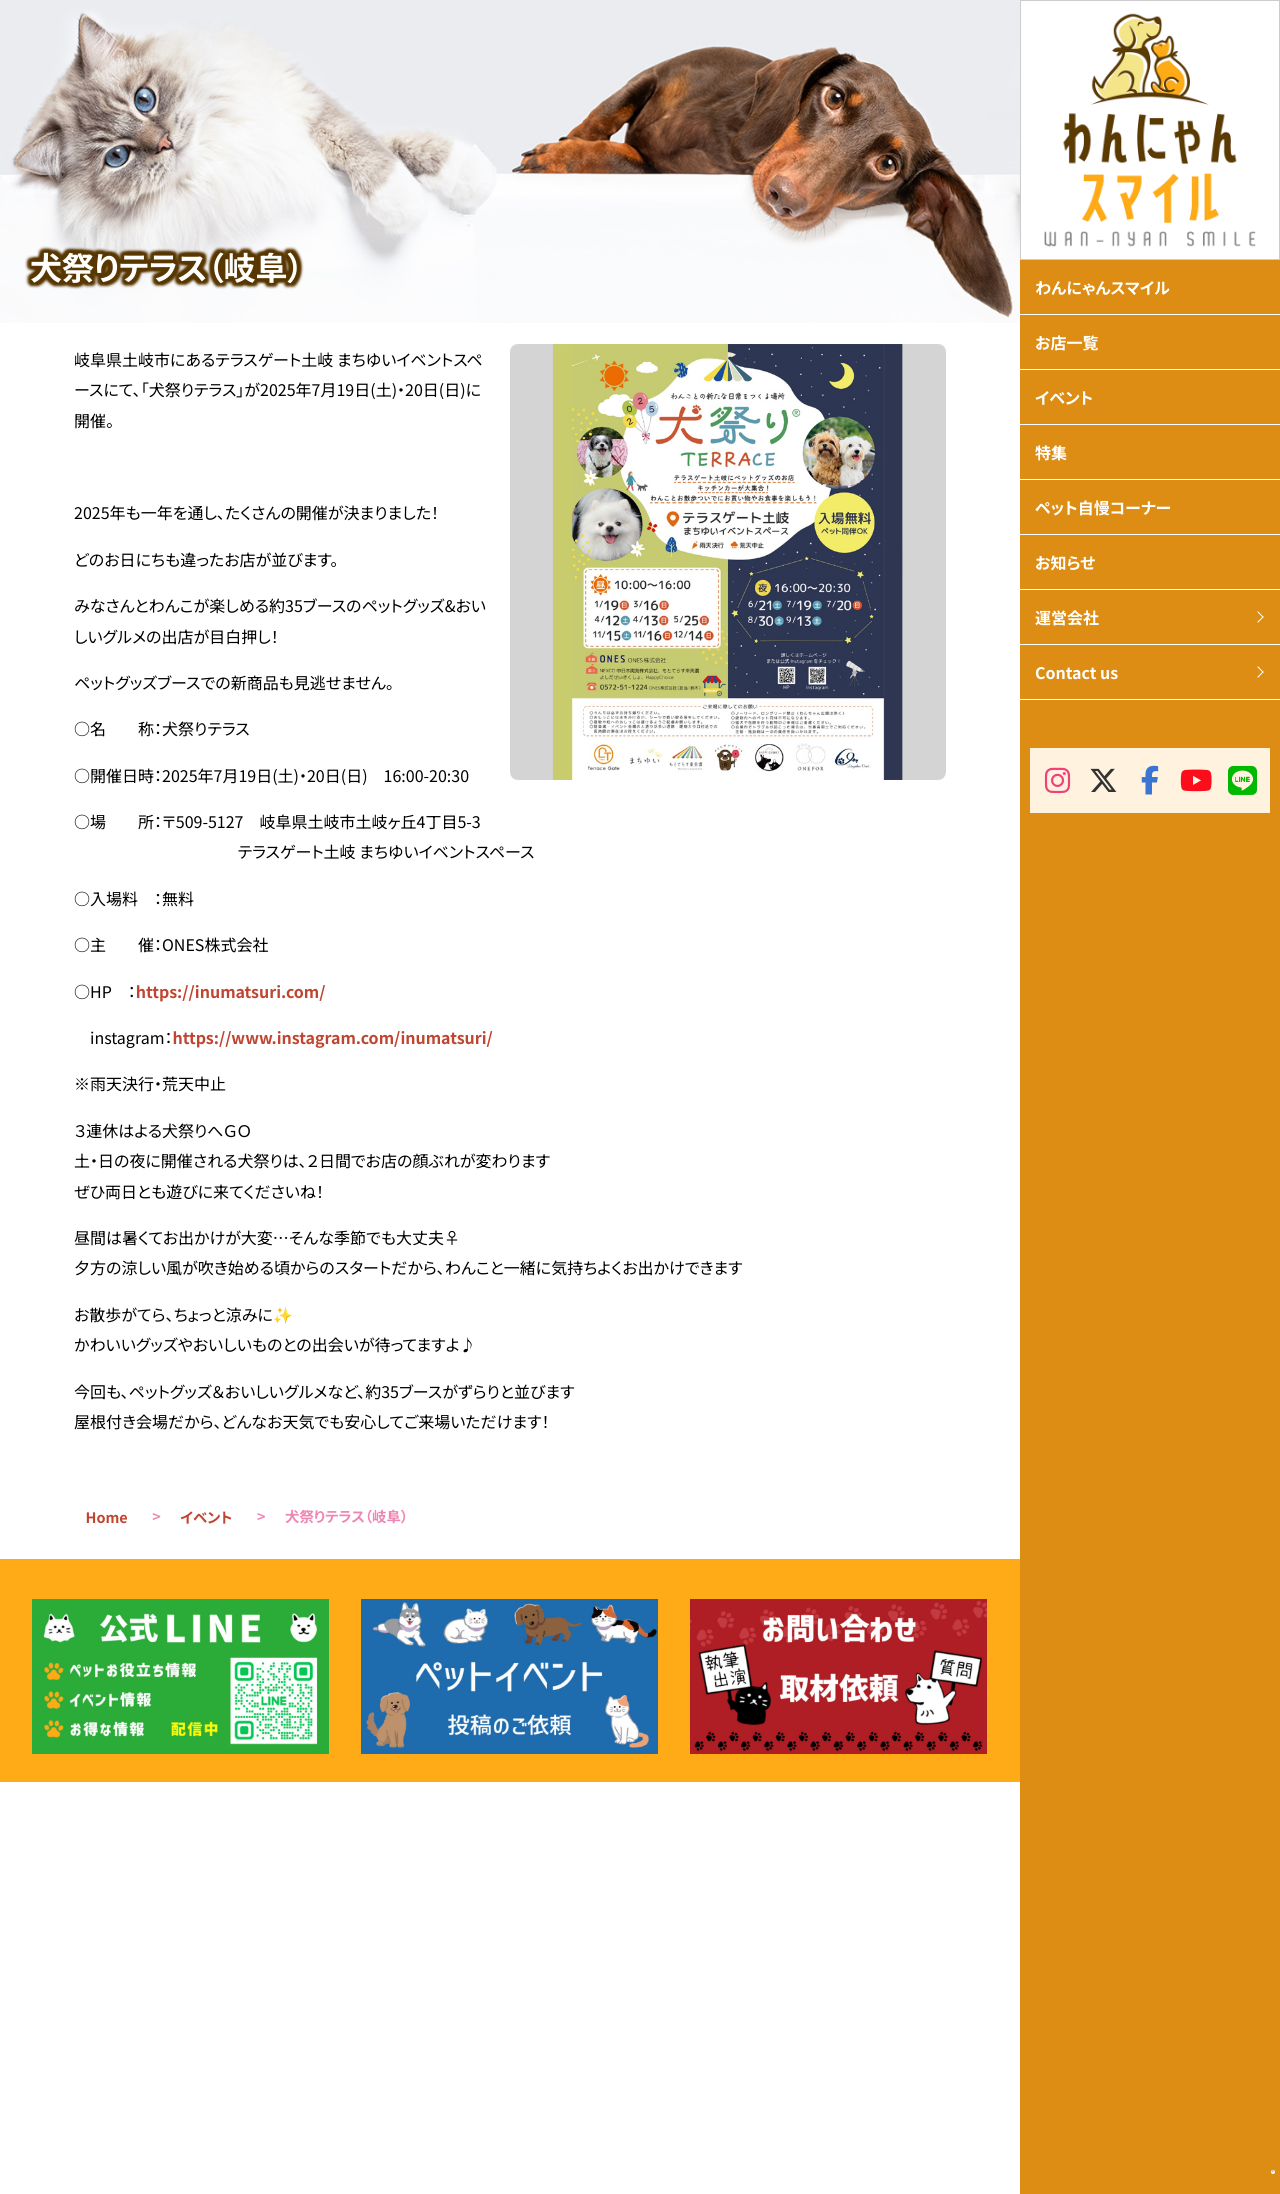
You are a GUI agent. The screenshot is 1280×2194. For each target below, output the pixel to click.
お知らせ (1065, 562)
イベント (206, 1517)
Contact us (1076, 672)
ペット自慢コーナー (1103, 507)
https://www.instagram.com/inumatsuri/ (332, 1037)
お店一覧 (1067, 342)
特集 (1051, 452)
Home (107, 1517)
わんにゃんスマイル (1102, 287)
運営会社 (1067, 617)
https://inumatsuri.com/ (231, 991)
